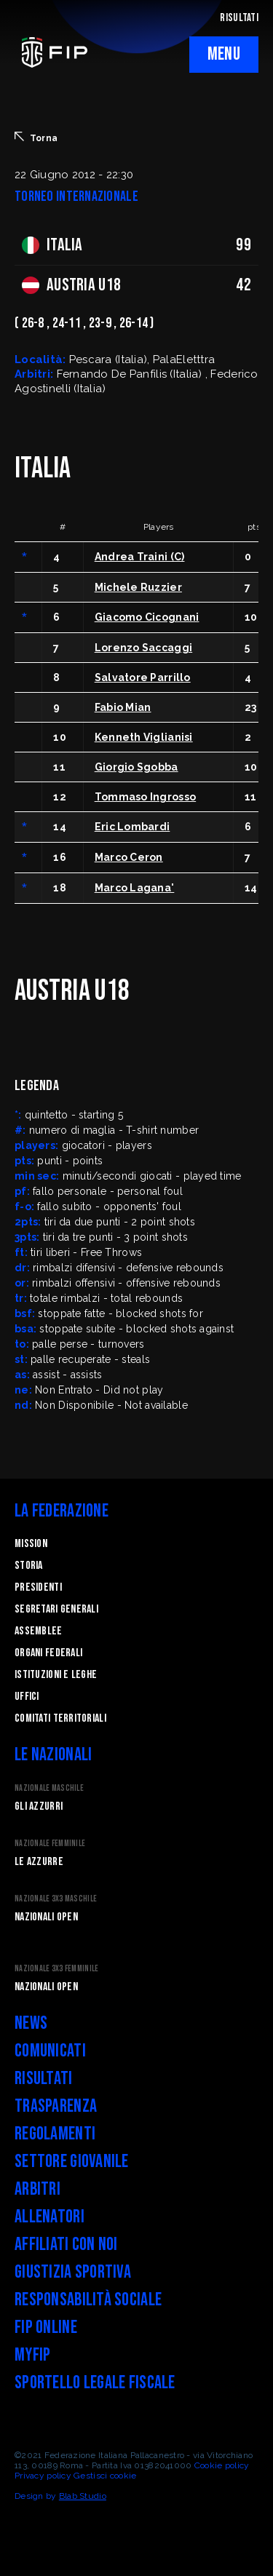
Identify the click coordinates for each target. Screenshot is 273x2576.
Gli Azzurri (39, 1806)
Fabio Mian (123, 707)
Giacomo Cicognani (147, 617)
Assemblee (39, 1631)
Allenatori (49, 2217)
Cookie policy (222, 2465)
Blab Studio (82, 2496)
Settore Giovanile (72, 2161)
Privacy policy (43, 2475)
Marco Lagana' (135, 888)
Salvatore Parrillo (143, 677)
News (31, 2023)
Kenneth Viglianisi (144, 737)
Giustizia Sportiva (73, 2272)
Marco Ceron (129, 857)
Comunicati (50, 2051)
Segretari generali (56, 1609)
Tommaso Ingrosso (145, 797)
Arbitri (37, 2189)
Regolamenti (55, 2134)
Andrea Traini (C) (140, 556)
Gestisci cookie (105, 2475)
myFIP (32, 2355)
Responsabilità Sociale (88, 2300)
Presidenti (38, 1587)
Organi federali (48, 1653)
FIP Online (46, 2327)
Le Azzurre (39, 1862)
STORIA (29, 1566)
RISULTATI (239, 18)
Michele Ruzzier (138, 587)
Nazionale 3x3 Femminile (56, 1968)
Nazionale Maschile (49, 1788)
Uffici (27, 1697)
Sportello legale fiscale (95, 2383)
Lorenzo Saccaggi (143, 647)
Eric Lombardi (132, 826)
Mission (31, 1544)
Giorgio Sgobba (136, 767)
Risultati (44, 2078)
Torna (36, 137)
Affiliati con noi (66, 2244)
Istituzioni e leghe (56, 1675)
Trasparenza (56, 2106)
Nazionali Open (46, 1917)
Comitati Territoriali (60, 1718)
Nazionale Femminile (50, 1843)
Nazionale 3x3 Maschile (56, 1898)
